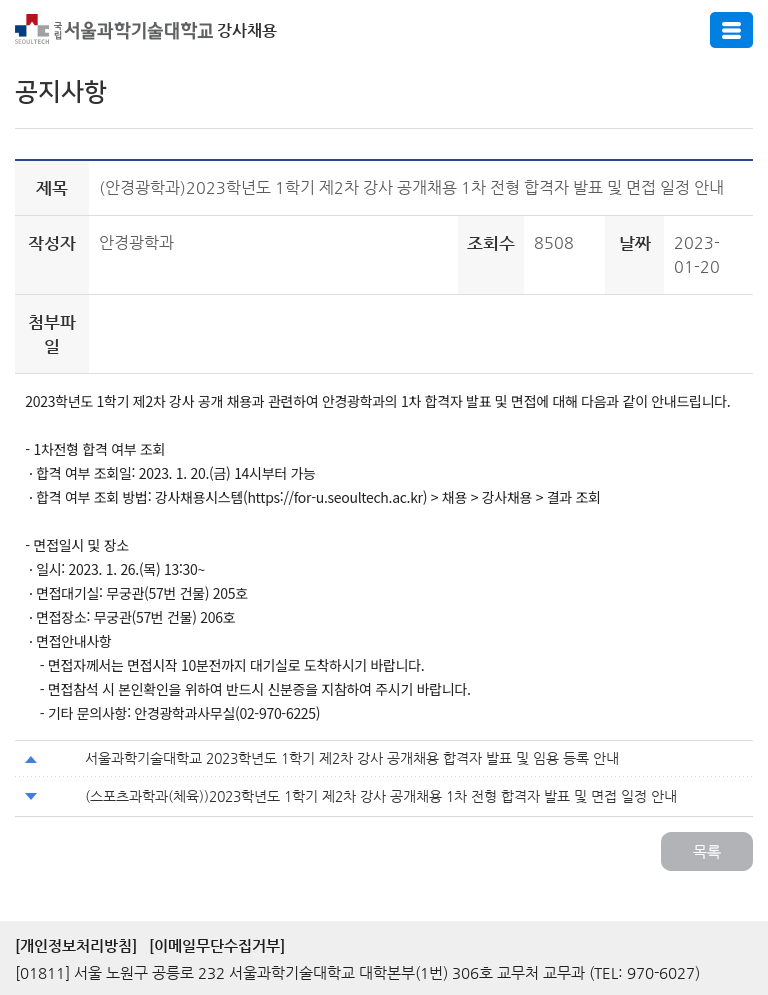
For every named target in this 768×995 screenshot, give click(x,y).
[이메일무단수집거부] (217, 945)
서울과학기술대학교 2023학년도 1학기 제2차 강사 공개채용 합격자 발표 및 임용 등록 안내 (352, 758)
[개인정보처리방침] (76, 945)
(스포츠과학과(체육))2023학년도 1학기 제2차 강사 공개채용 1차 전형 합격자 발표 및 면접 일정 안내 (381, 796)
